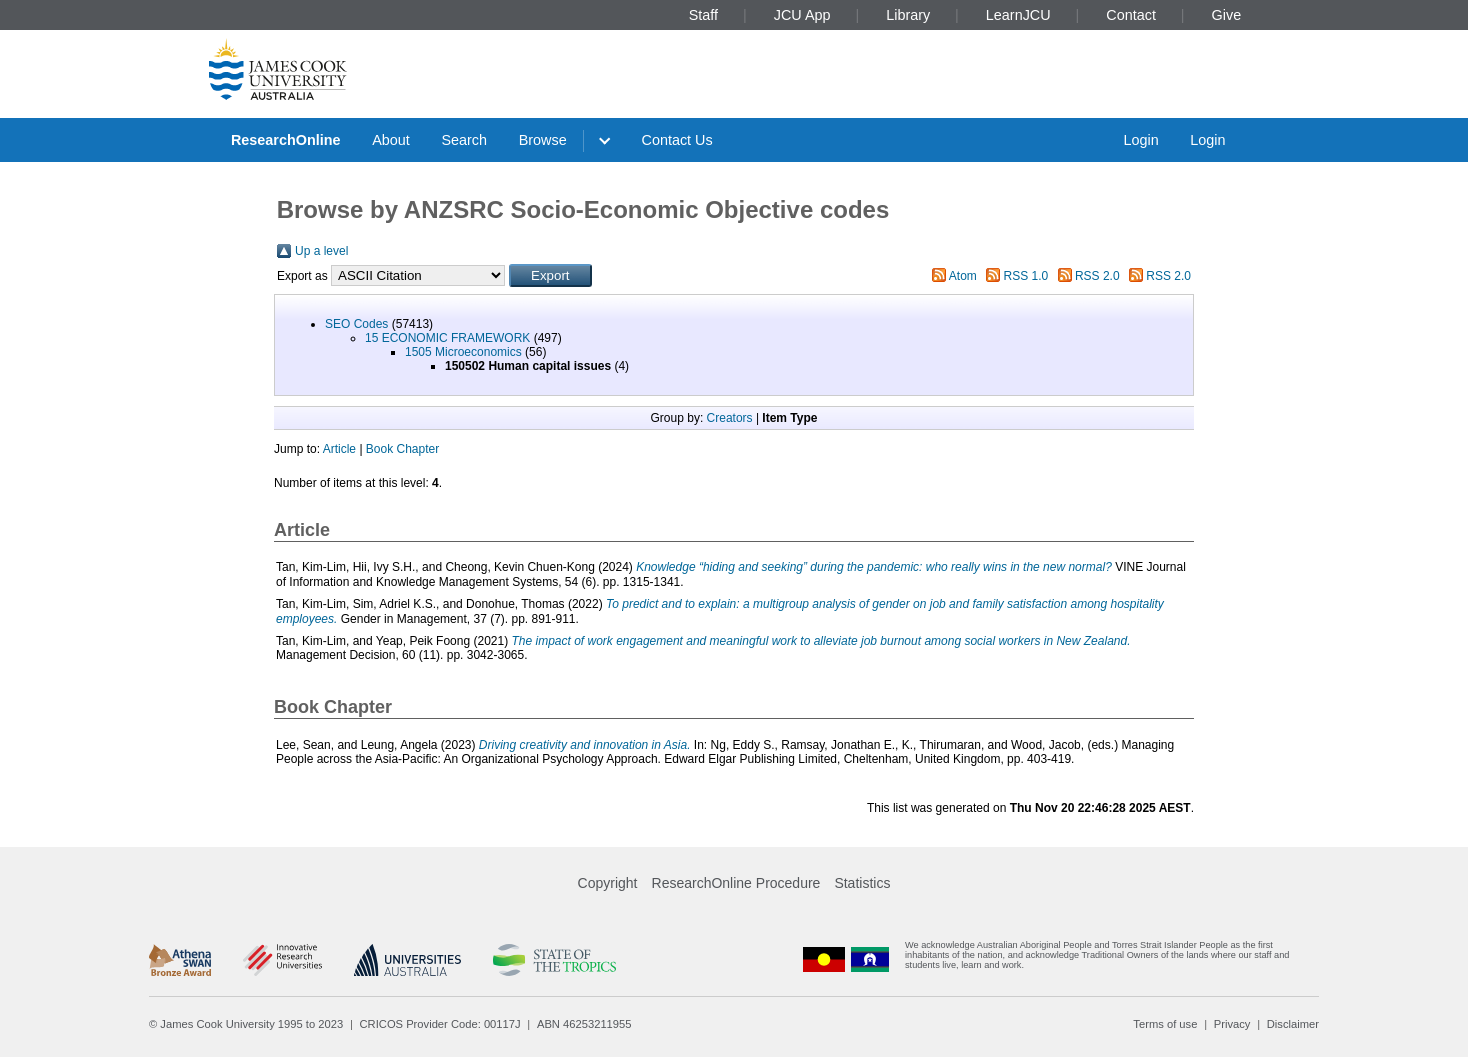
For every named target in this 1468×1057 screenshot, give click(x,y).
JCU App (802, 15)
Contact (1131, 15)
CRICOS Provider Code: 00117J (440, 1024)
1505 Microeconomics (463, 352)
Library (908, 15)
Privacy (1232, 1024)
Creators (730, 418)
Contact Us (677, 140)
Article (339, 449)
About (391, 140)
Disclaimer (1293, 1024)
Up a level (321, 251)
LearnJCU (1018, 15)
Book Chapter (402, 449)
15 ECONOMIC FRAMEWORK (447, 338)
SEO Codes (356, 324)
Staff (703, 15)
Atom (963, 276)
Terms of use (1165, 1024)
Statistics (862, 883)
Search (464, 140)
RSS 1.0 (1026, 276)
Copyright (608, 883)
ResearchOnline (286, 140)
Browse (543, 140)
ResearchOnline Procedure (736, 883)
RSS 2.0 (1097, 276)
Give (1227, 15)
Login (1140, 140)
